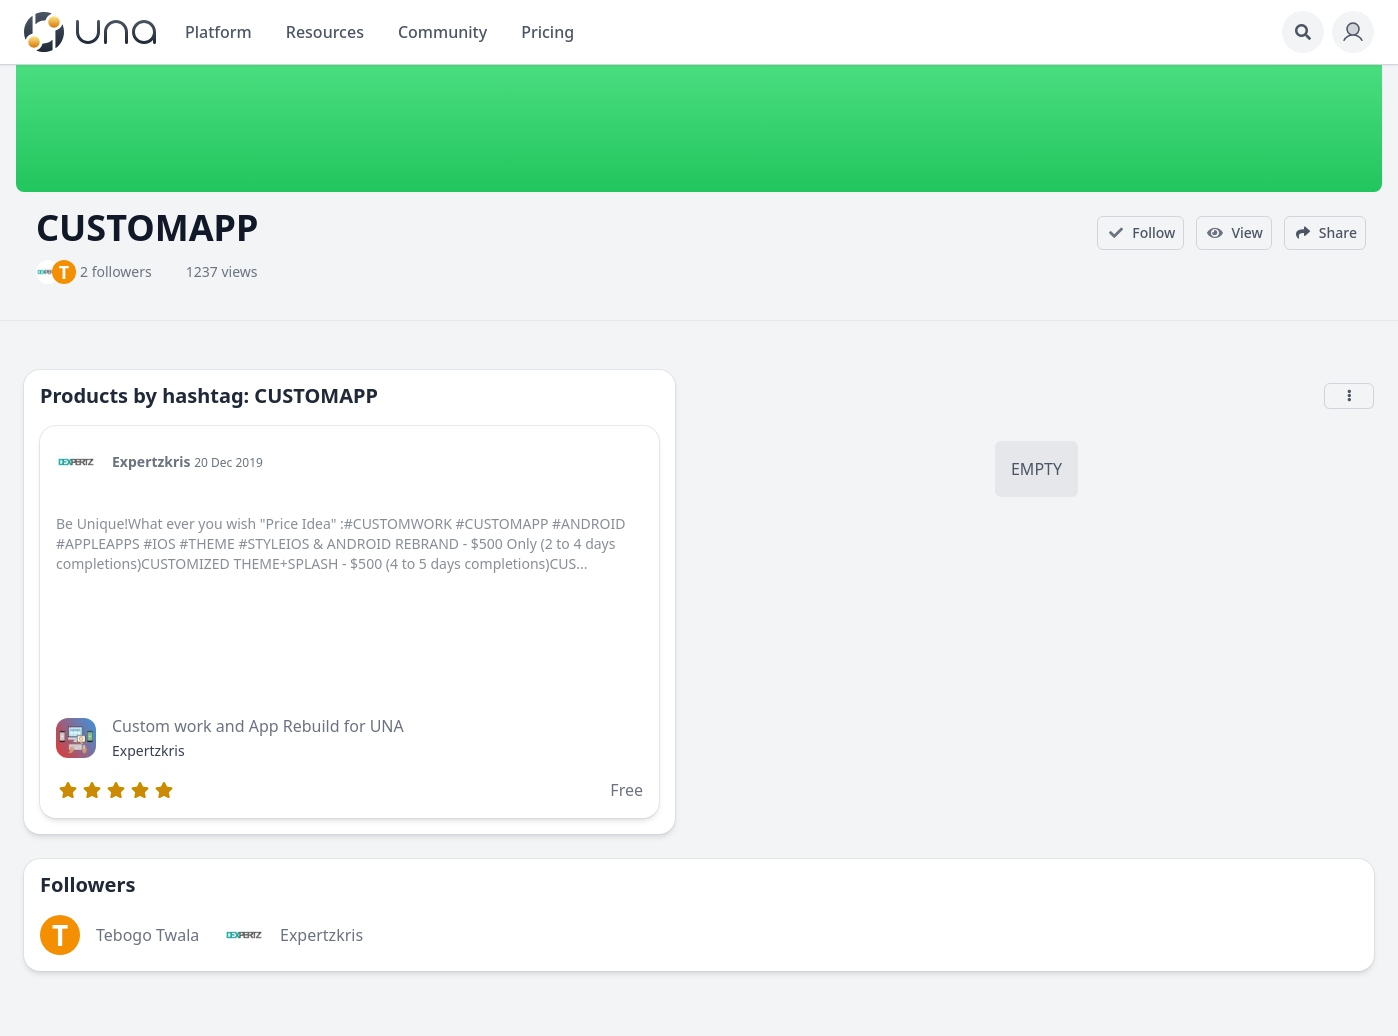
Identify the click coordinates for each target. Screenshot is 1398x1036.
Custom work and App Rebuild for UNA (258, 726)
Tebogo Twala (147, 935)
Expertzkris (151, 461)
